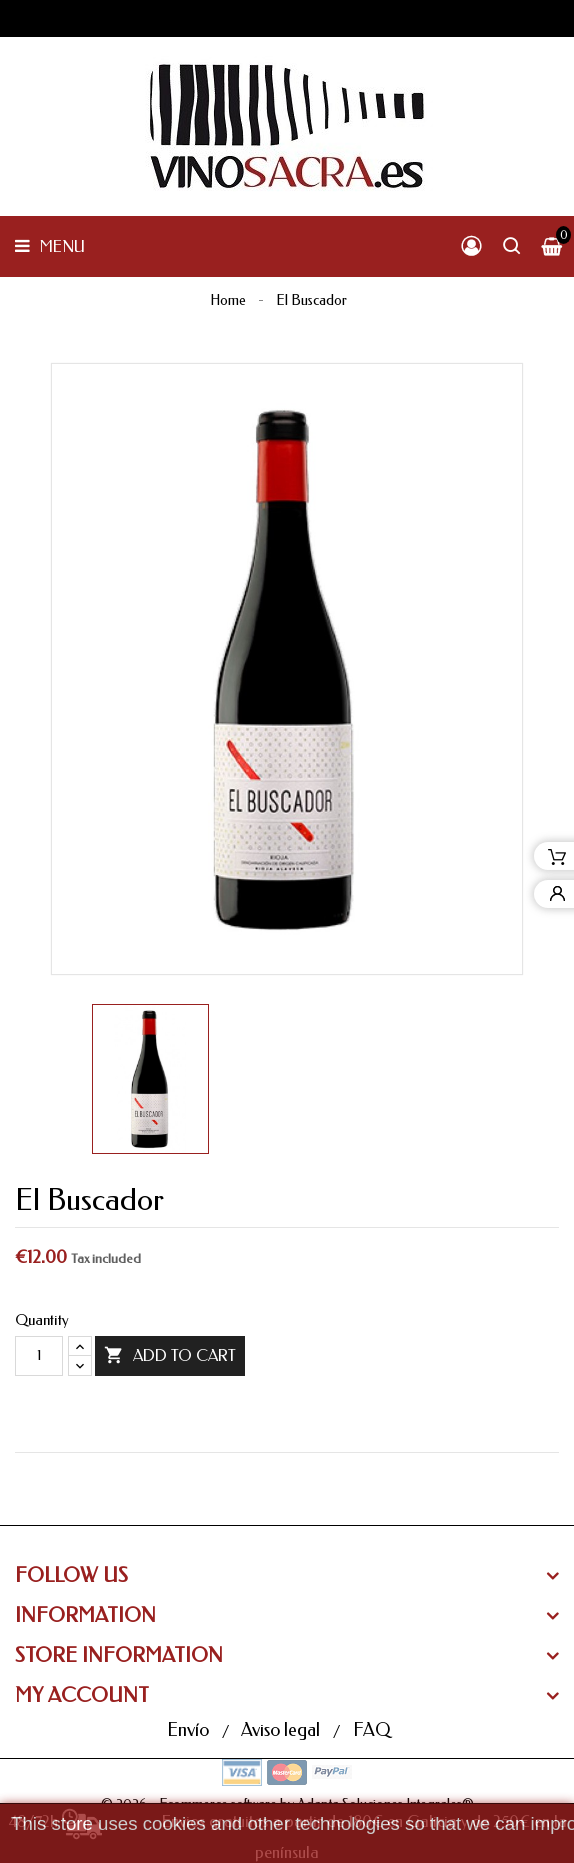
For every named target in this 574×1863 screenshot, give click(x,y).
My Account (82, 1695)
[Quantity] (39, 1356)
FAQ (371, 1730)
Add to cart (170, 1356)
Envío (190, 1730)
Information (85, 1615)
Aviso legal (282, 1730)
